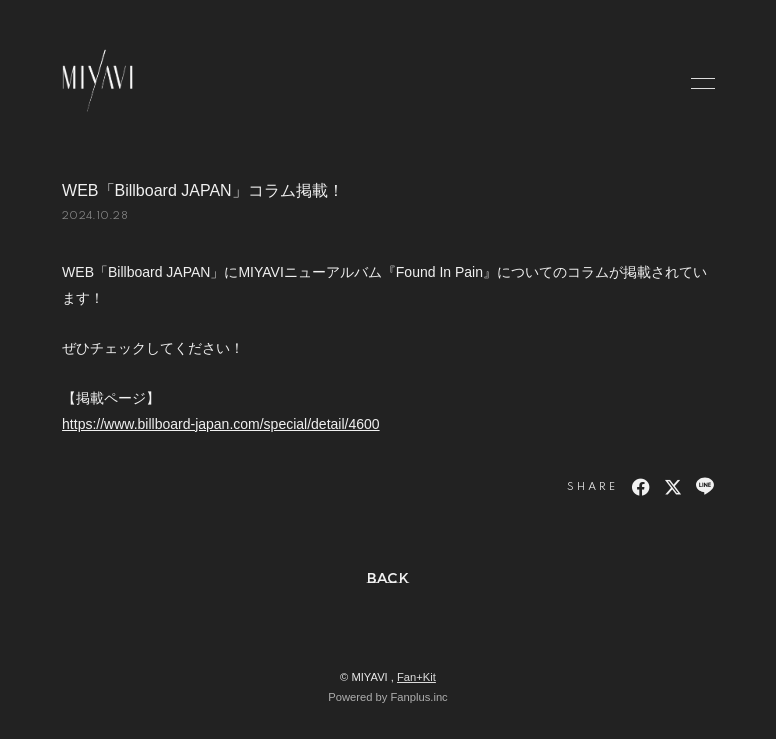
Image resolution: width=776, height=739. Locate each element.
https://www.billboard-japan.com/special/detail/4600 (221, 424)
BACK (388, 578)
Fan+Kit (416, 677)
